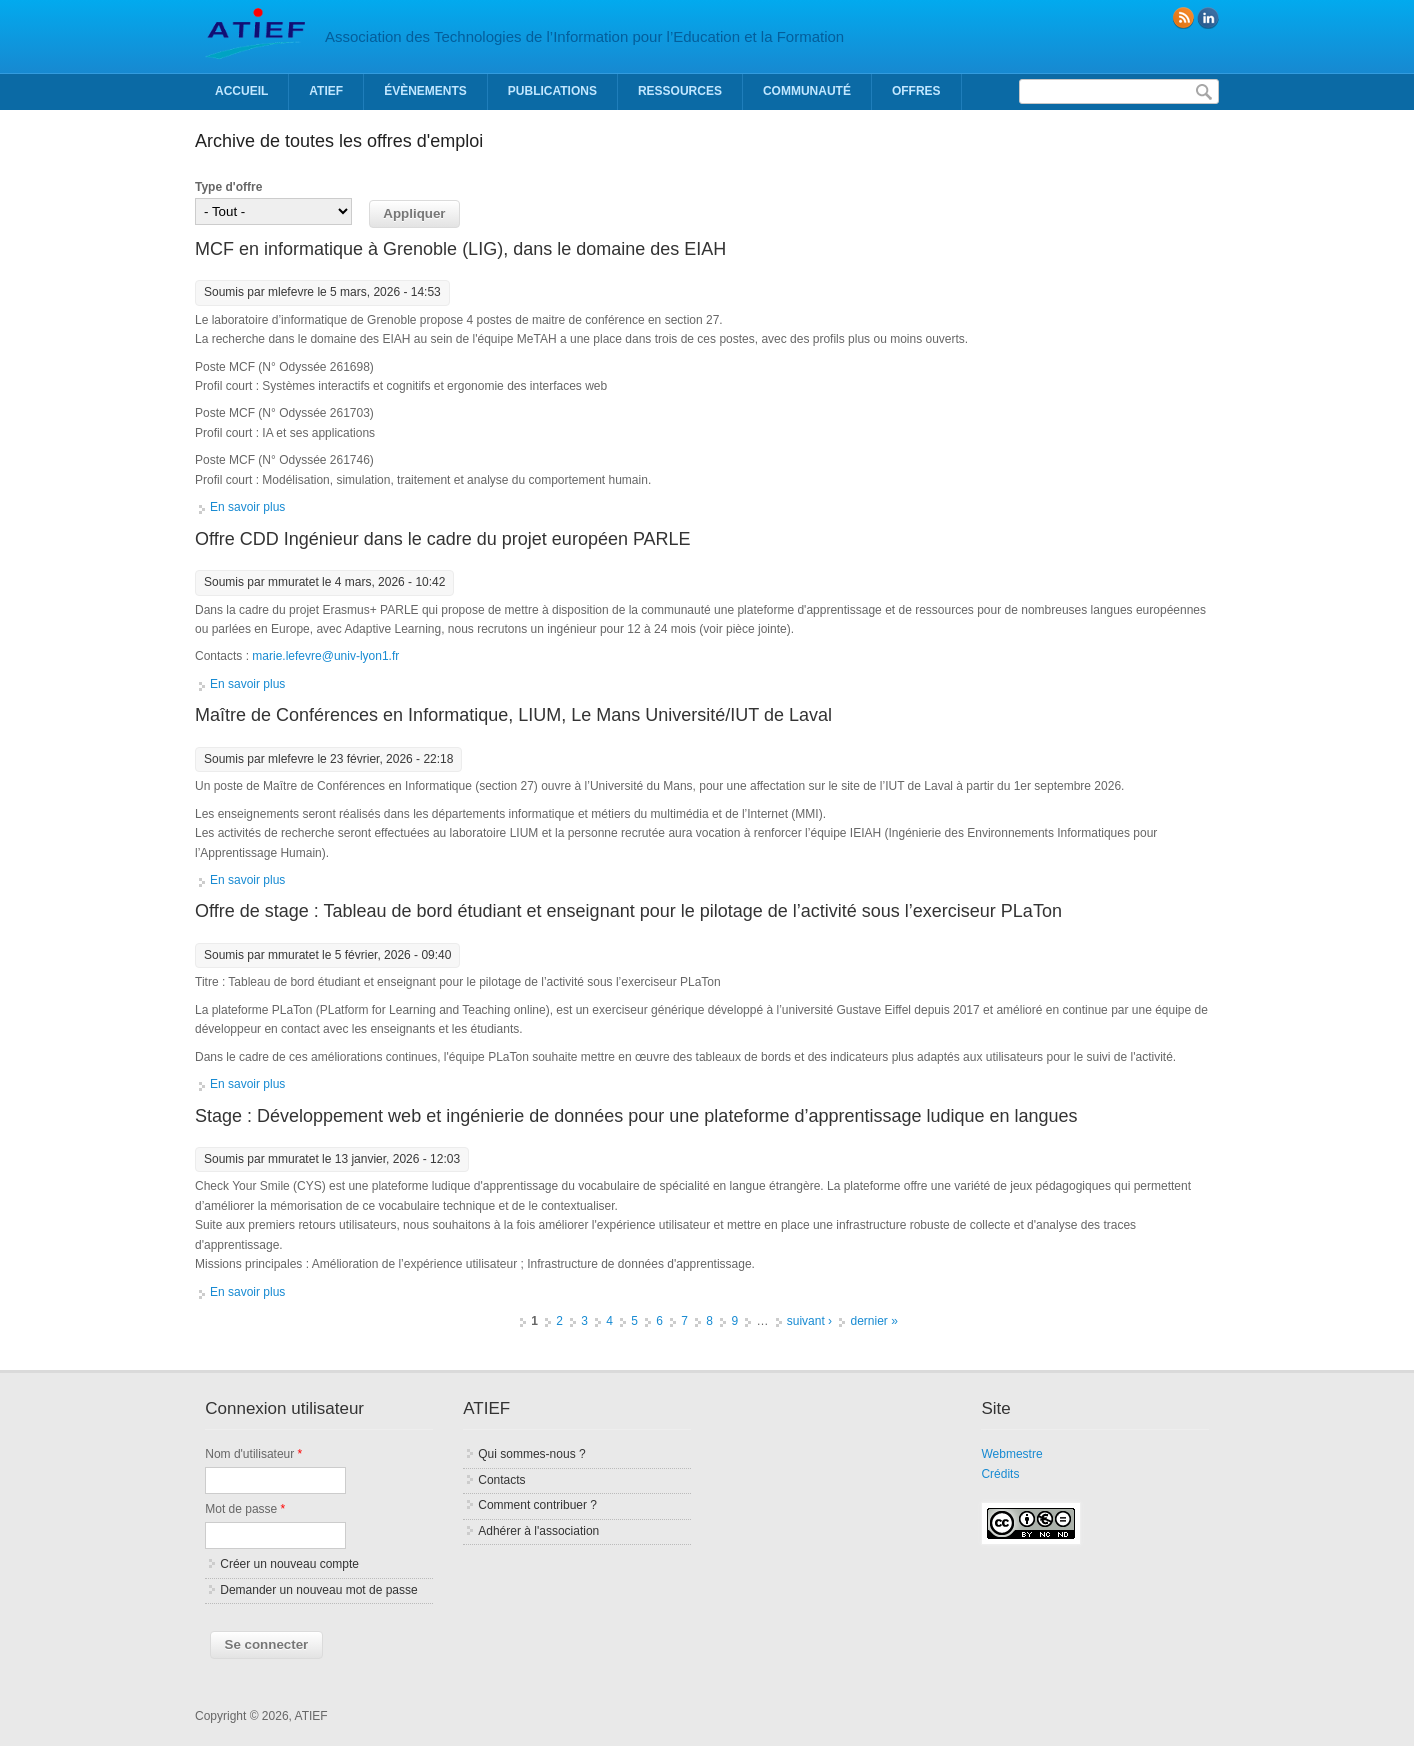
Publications (552, 91)
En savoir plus (247, 507)
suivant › (809, 1321)
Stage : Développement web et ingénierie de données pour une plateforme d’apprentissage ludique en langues (636, 1116)
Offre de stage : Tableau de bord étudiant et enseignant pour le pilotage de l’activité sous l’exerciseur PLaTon (628, 911)
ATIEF (326, 91)
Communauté (807, 91)
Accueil (241, 91)
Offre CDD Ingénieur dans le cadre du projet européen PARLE (443, 539)
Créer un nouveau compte (289, 1564)
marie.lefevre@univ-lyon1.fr (325, 656)
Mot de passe (245, 1509)
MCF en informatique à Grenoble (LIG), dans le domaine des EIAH (460, 249)
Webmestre (1011, 1454)
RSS (1183, 18)
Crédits (1000, 1474)
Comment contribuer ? (537, 1505)
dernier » (873, 1321)
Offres (916, 91)
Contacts (501, 1480)
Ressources (680, 91)
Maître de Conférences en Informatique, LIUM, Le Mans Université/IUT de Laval (513, 715)
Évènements (425, 91)
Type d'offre (228, 187)
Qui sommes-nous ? (531, 1454)
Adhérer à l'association (538, 1531)
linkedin (1208, 18)
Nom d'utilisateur (253, 1454)
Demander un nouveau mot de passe (318, 1590)
